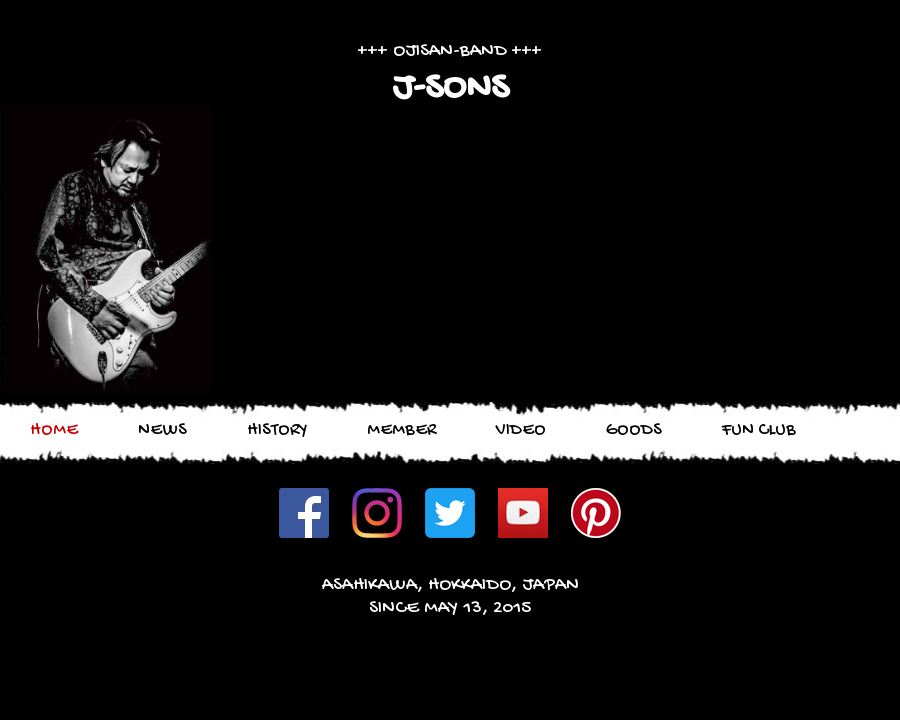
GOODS (634, 430)
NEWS (162, 430)
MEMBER (401, 430)
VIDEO (521, 430)
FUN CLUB (759, 430)
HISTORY (277, 430)
